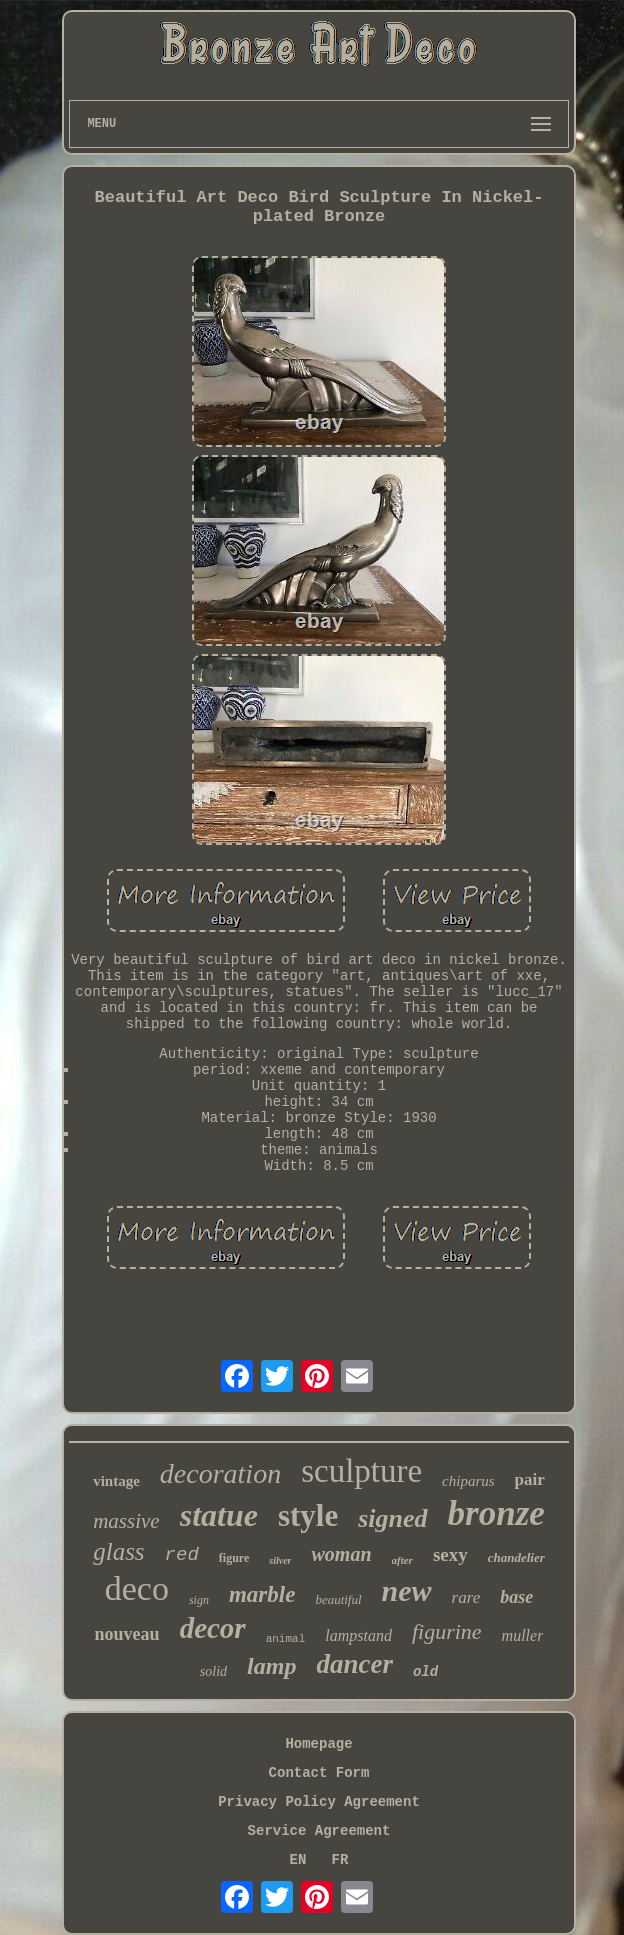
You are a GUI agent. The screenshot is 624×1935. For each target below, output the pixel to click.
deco (137, 1588)
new (407, 1590)
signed (392, 1518)
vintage (116, 1481)
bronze (496, 1513)
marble (262, 1594)
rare (466, 1597)
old (425, 1672)
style (308, 1515)
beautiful (338, 1599)
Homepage (318, 1744)
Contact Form (319, 1773)
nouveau (127, 1634)
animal (286, 1639)
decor (213, 1628)
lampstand (358, 1635)
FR (340, 1860)
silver (280, 1560)
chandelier (516, 1557)
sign (199, 1600)
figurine (447, 1631)
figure (234, 1558)
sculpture (361, 1471)
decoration (220, 1473)
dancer (354, 1664)
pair (530, 1479)
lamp (271, 1666)
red (182, 1555)
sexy (450, 1554)
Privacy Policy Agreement (319, 1802)
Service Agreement (319, 1831)
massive (126, 1521)
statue (219, 1515)
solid (213, 1671)
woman (341, 1554)
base (516, 1597)
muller (523, 1635)
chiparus (468, 1481)
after (402, 1560)
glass (118, 1551)
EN (298, 1860)
